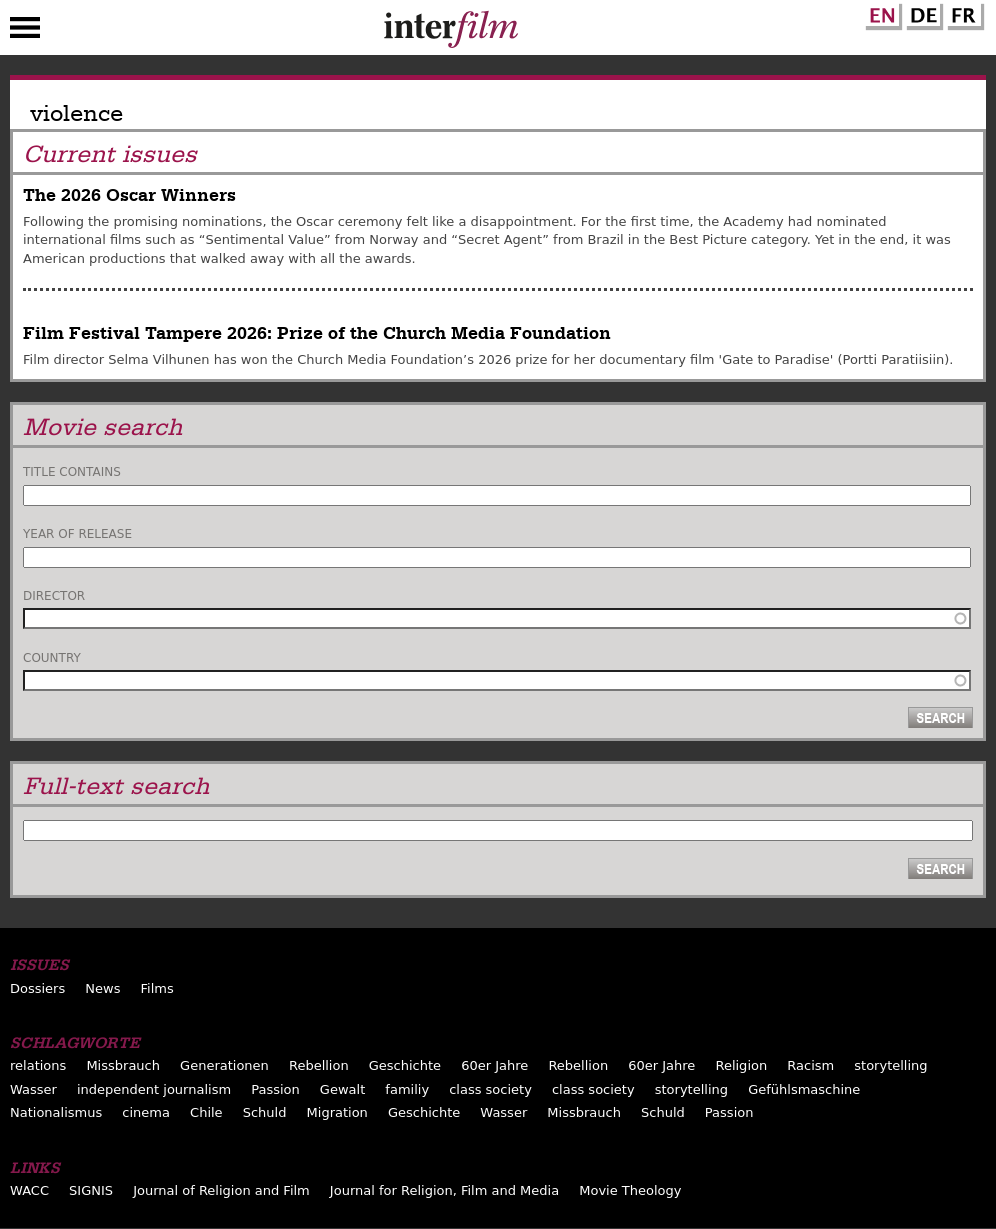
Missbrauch (123, 1065)
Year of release (77, 534)
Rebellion (319, 1065)
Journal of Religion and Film (221, 1190)
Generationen (224, 1065)
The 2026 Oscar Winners (129, 195)
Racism (810, 1065)
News (102, 988)
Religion (741, 1065)
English (881, 13)
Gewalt (342, 1089)
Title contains (72, 472)
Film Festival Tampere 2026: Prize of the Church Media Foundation (317, 333)
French (963, 13)
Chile (206, 1112)
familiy (407, 1089)
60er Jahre (494, 1065)
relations (38, 1065)
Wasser (33, 1089)
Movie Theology (630, 1190)
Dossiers (37, 988)
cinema (146, 1112)
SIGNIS (91, 1190)
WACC (29, 1190)
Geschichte (405, 1065)
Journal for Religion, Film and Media (444, 1190)
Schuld (265, 1112)
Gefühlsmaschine (804, 1089)
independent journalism (154, 1089)
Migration (337, 1112)
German (922, 13)
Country (52, 658)
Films (157, 988)
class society (490, 1089)
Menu (25, 32)
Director (54, 596)
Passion (275, 1089)
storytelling (890, 1065)
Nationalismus (56, 1112)
